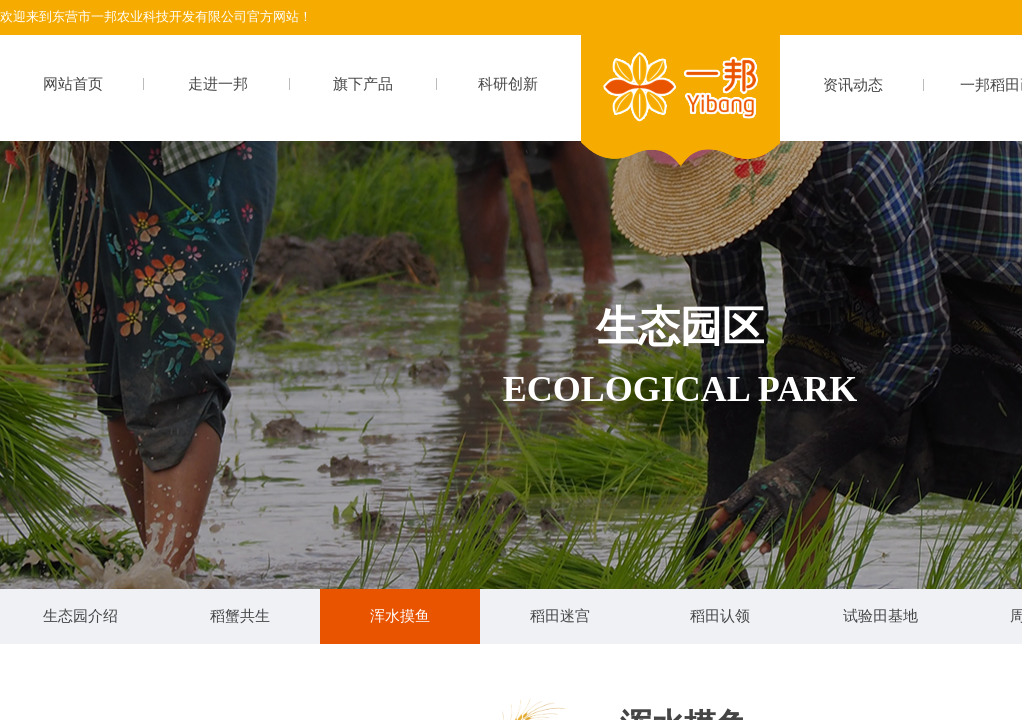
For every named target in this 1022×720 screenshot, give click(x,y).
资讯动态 (853, 85)
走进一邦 (218, 84)
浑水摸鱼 (400, 616)
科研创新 (508, 84)
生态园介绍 (80, 616)
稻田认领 (720, 616)
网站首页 (73, 84)
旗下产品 (363, 84)
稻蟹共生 (240, 616)
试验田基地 (880, 616)
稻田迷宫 (560, 616)
